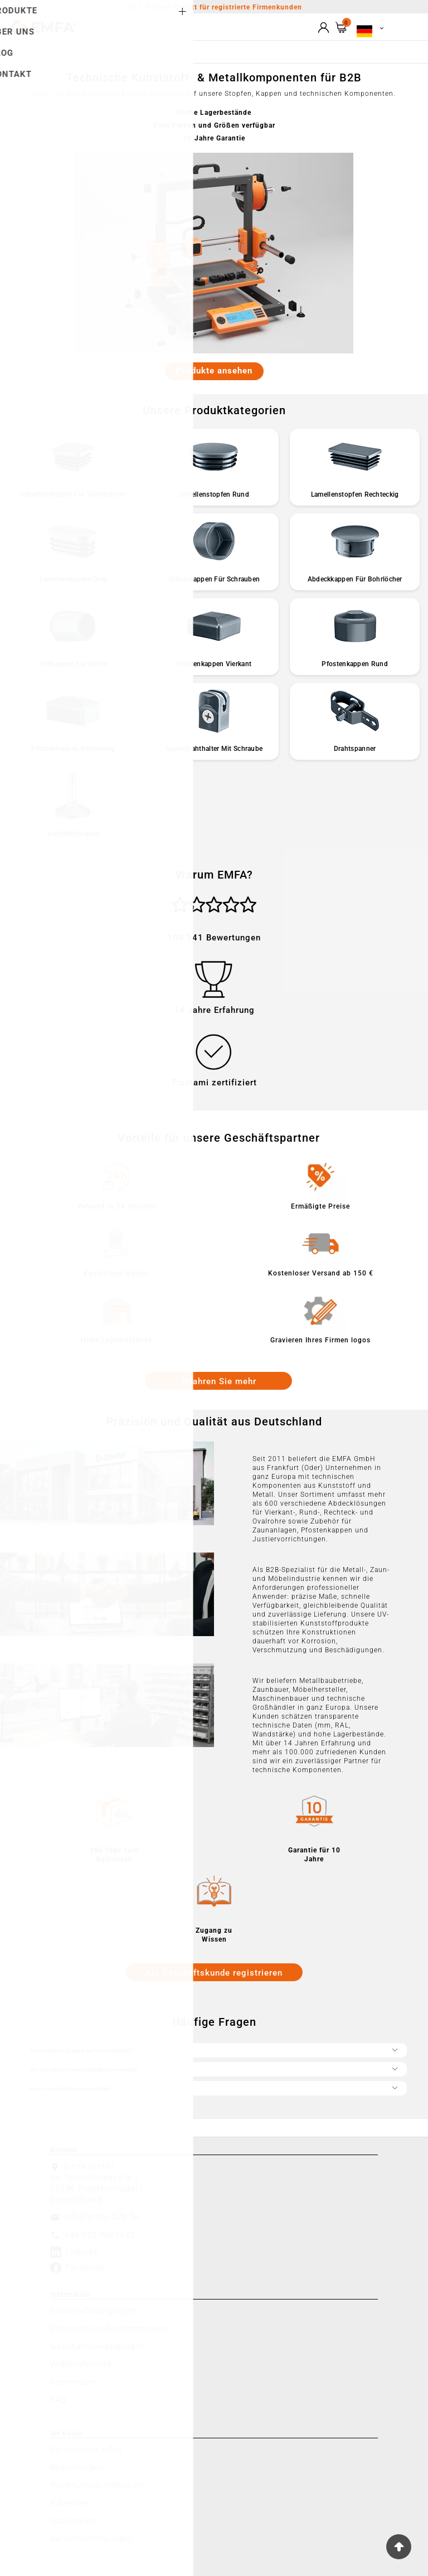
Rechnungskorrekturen (97, 2485)
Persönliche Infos (86, 2449)
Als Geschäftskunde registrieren (214, 1973)
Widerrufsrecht (81, 2364)
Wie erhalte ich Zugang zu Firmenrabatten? (214, 2049)
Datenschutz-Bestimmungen (108, 2328)
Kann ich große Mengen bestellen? (214, 2087)
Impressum (73, 2382)
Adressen (69, 2503)
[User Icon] (323, 27)
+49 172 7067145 (99, 2235)
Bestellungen (77, 2467)
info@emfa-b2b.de (102, 2216)
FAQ (58, 2400)
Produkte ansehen (214, 371)
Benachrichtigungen (91, 2539)
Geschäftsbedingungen (97, 2346)
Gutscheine (73, 2521)
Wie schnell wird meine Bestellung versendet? (214, 2068)
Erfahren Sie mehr (218, 1381)
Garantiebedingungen (94, 2311)
